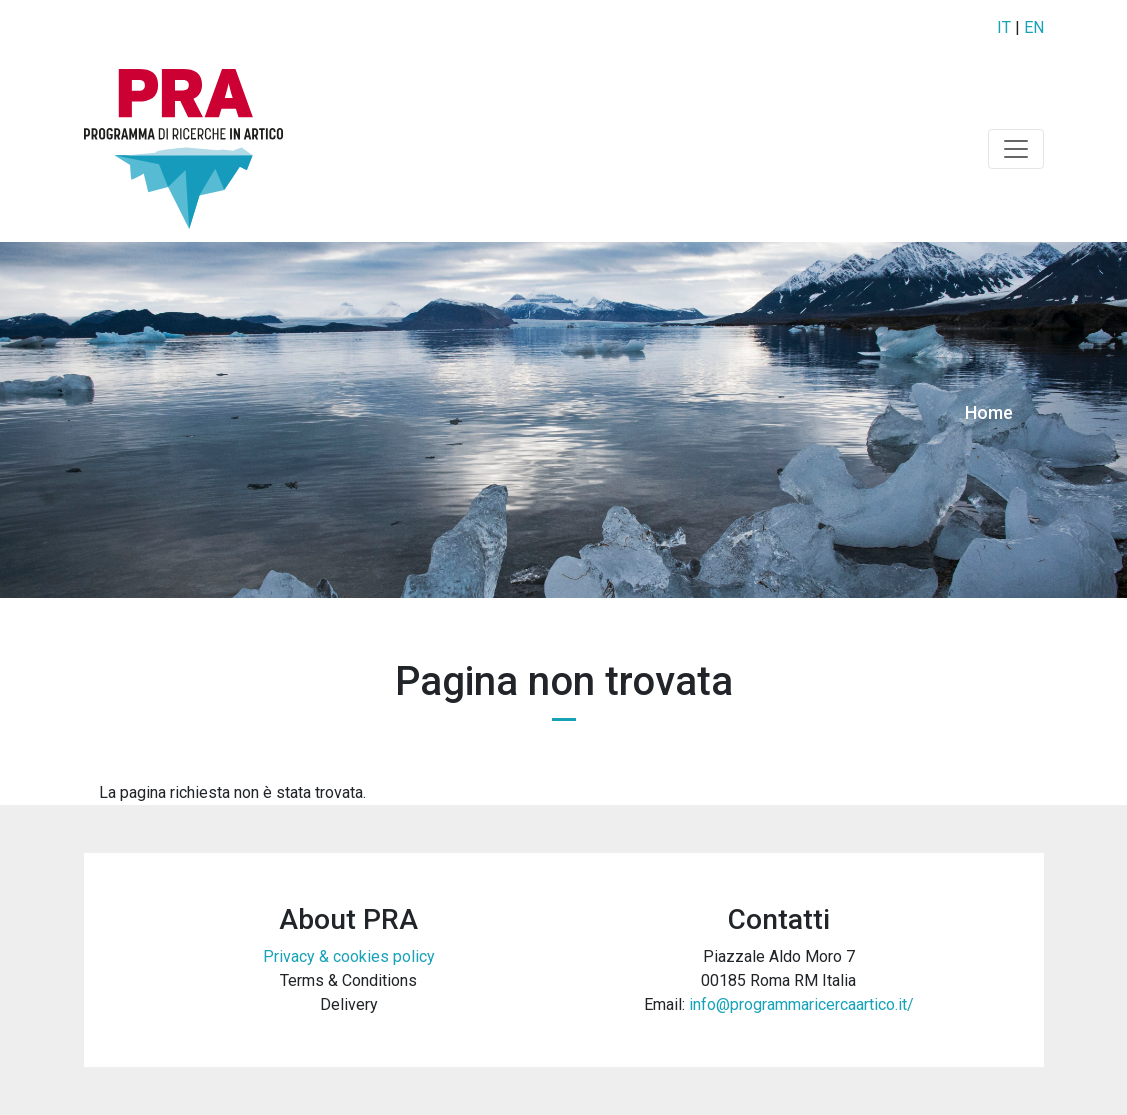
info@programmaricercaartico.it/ (801, 1004)
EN (1034, 27)
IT (1004, 27)
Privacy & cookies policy (349, 956)
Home (989, 412)
